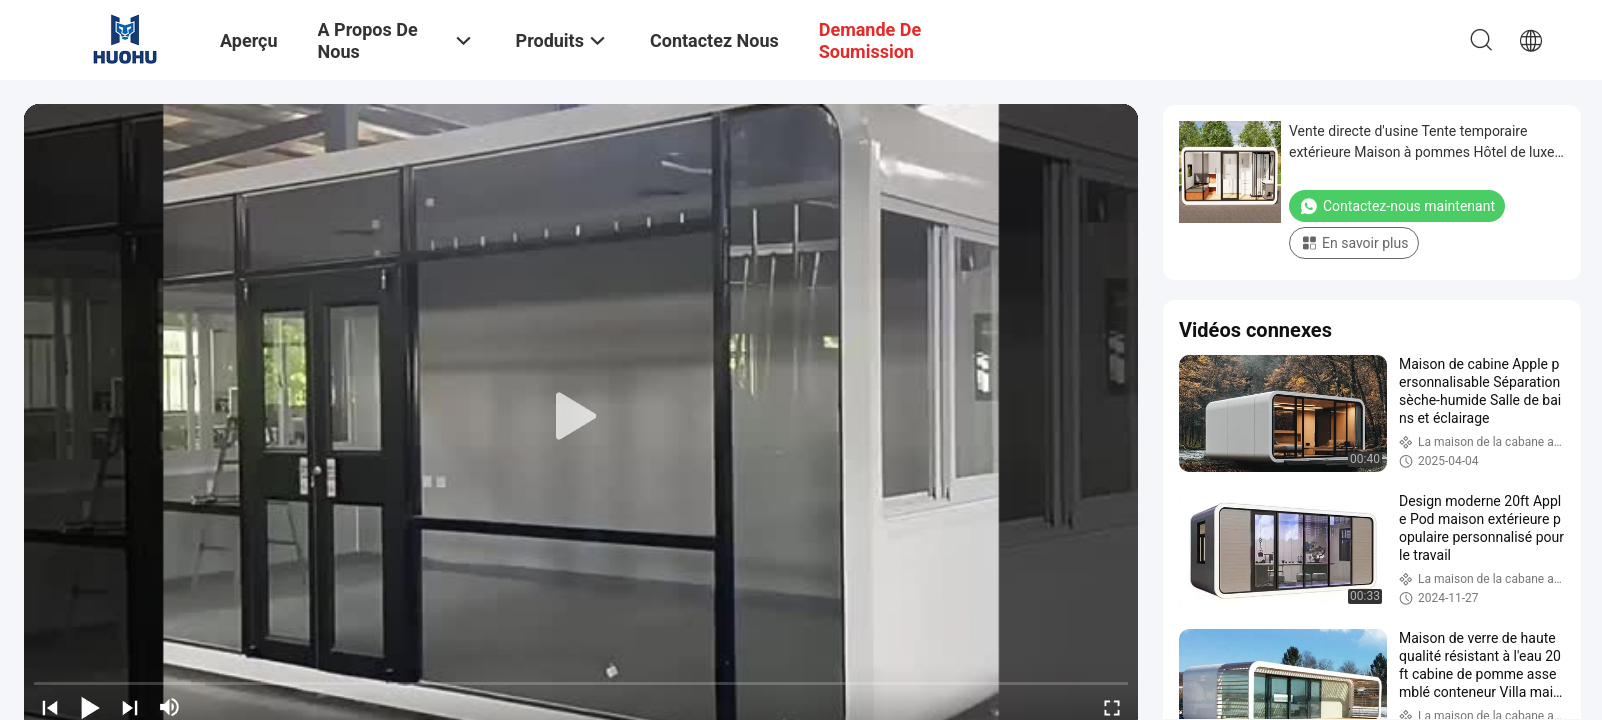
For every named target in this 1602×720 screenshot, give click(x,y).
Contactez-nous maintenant (1397, 206)
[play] (581, 417)
